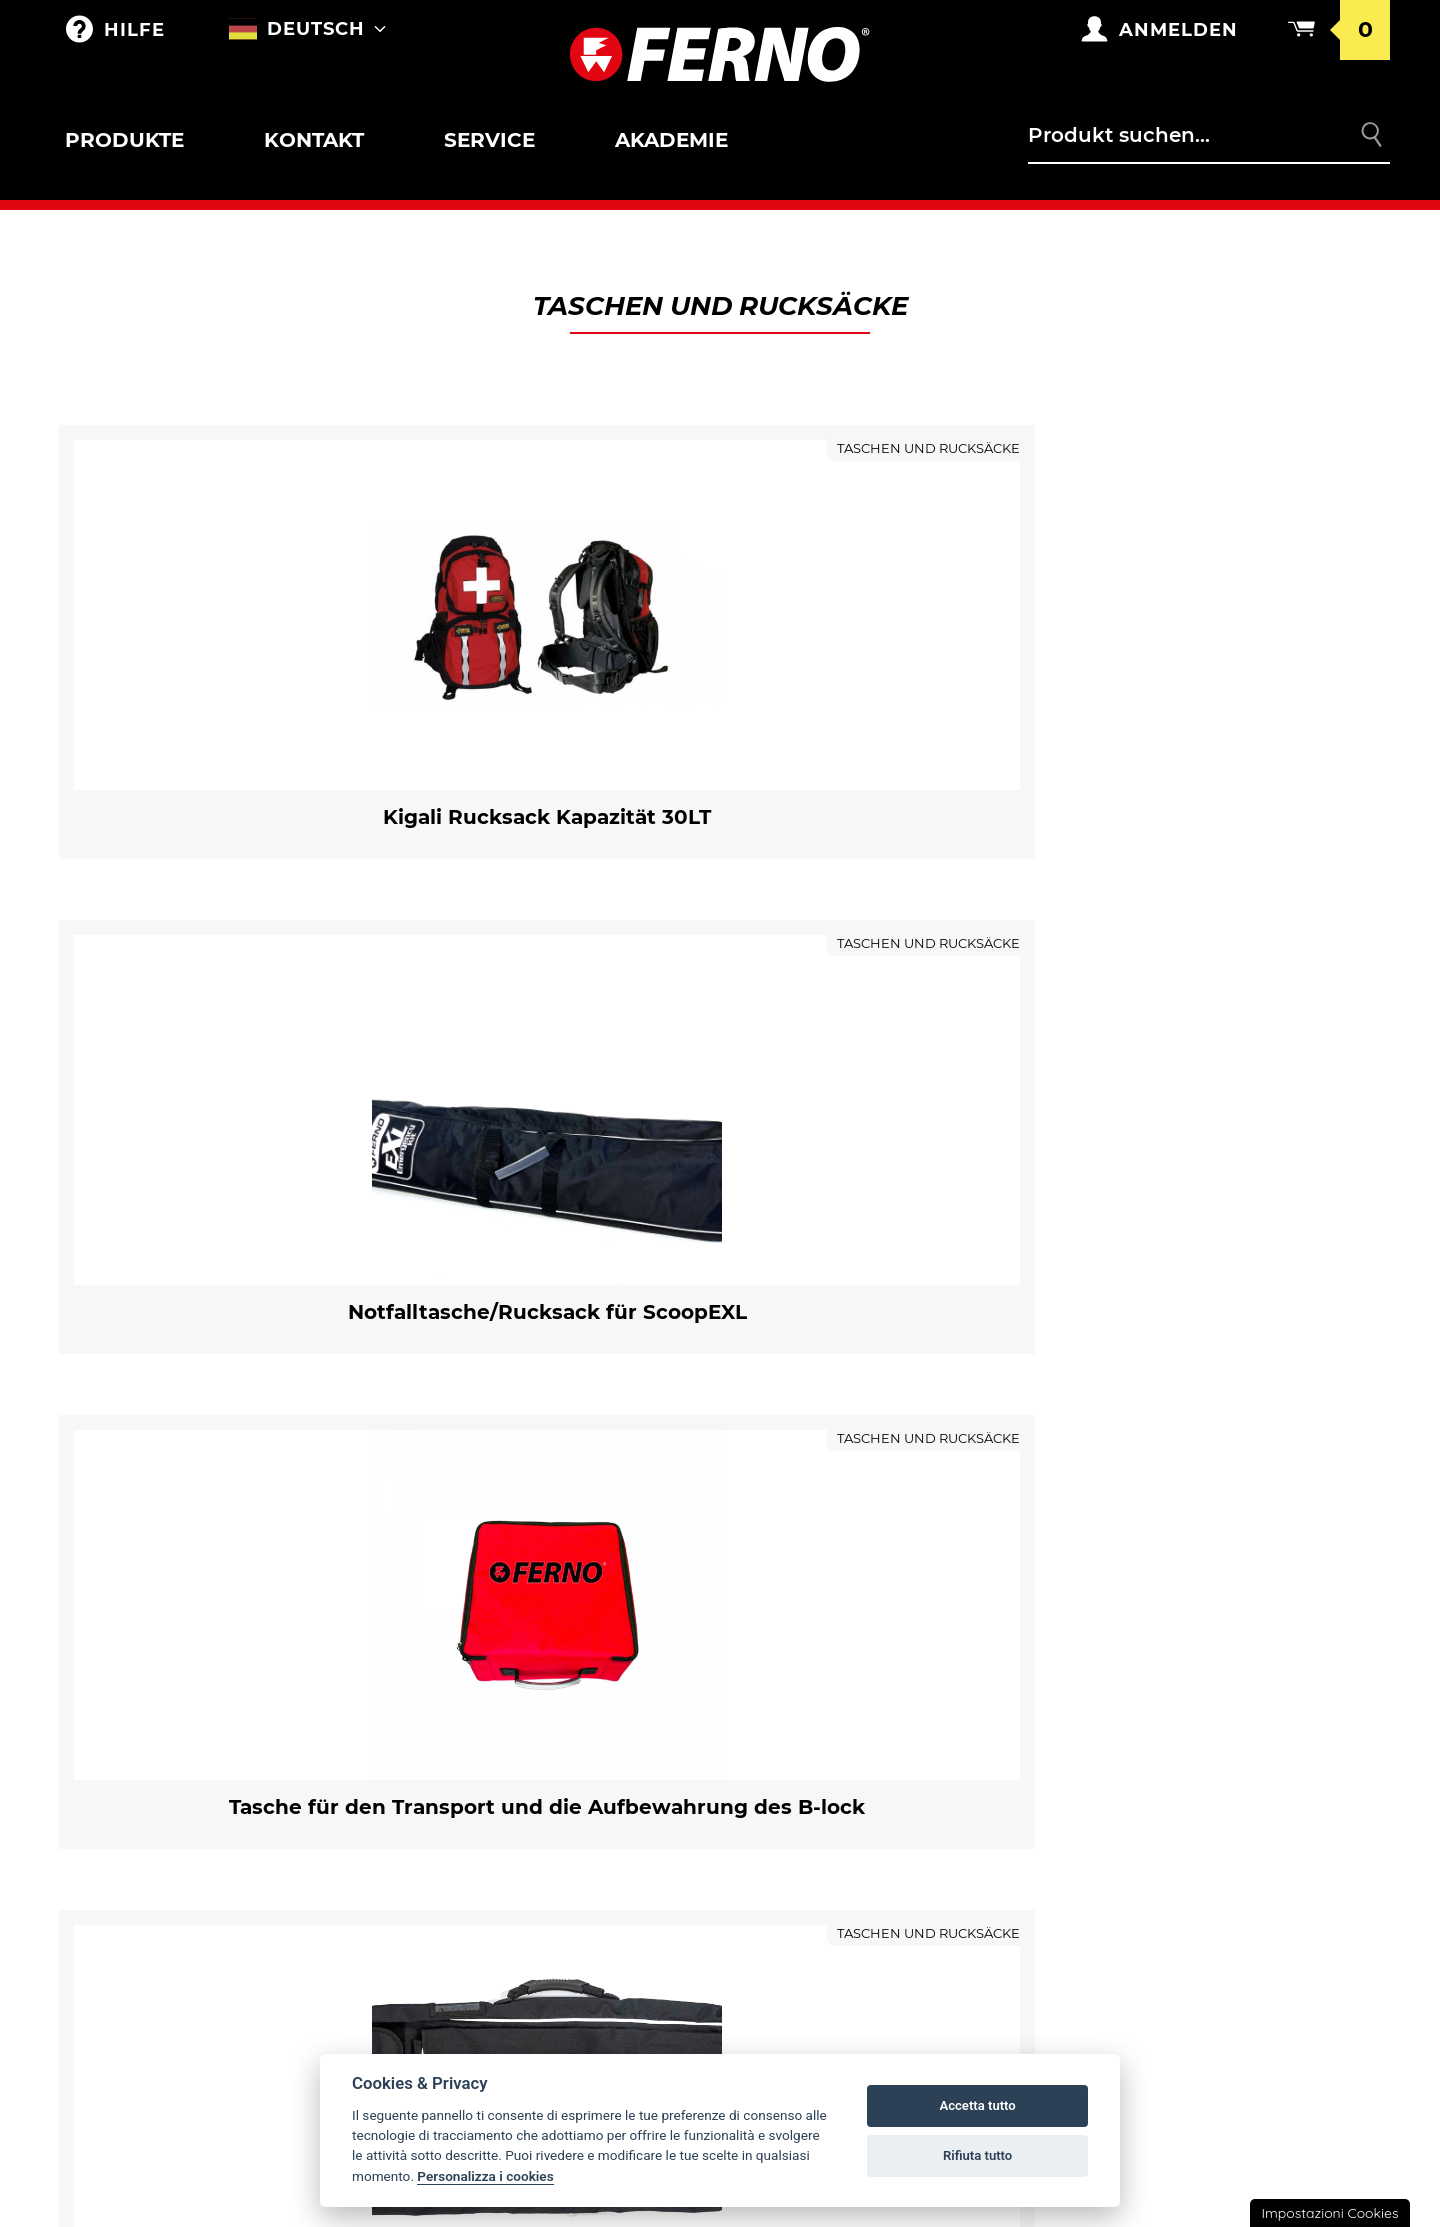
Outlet (113, 1607)
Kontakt (314, 140)
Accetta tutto (977, 2105)
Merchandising (469, 1649)
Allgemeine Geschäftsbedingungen (1201, 1658)
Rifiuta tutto (977, 2155)
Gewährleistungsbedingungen (1231, 1607)
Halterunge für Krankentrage (183, 1688)
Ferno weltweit (820, 1607)
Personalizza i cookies (485, 2176)
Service (489, 140)
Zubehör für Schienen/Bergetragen (200, 1958)
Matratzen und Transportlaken (218, 2087)
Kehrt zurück (1159, 1709)
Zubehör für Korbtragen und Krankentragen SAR (227, 1779)
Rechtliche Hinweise (1186, 1811)
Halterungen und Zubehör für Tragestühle (221, 1851)
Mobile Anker (140, 2129)
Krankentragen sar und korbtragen (185, 1742)
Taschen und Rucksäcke (506, 1607)
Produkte (124, 140)
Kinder (113, 1896)
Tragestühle (137, 1831)
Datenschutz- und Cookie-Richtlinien (1211, 1760)
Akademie (671, 140)
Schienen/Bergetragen (178, 1938)
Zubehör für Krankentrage (174, 1669)
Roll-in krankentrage (175, 1649)
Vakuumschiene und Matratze (208, 2003)
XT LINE (111, 2045)
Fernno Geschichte (834, 1649)
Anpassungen (462, 1691)
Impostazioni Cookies (1329, 2213)
